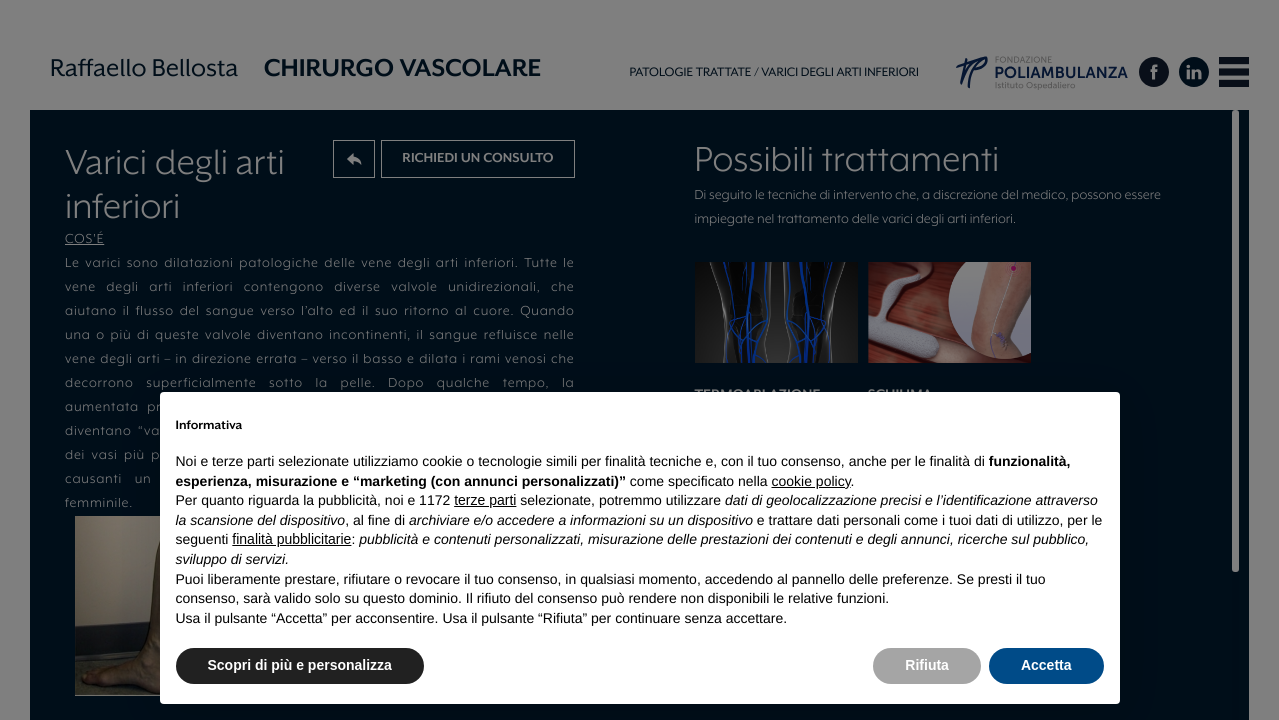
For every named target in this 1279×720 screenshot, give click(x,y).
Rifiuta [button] (927, 665)
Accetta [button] (1046, 665)
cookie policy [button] (810, 481)
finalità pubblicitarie (291, 539)
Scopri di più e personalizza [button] (300, 665)
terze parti (485, 500)
